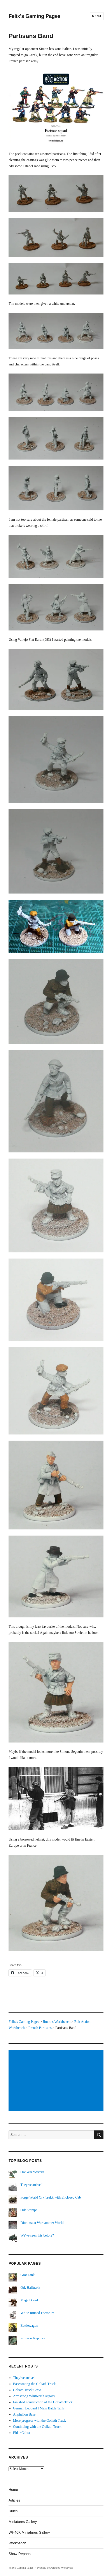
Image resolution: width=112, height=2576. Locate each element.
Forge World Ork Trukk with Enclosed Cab (50, 2197)
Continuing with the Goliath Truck (37, 2426)
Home (13, 2490)
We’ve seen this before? (37, 2235)
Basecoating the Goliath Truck (34, 2384)
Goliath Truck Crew (27, 2390)
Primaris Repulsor (33, 2338)
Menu (96, 16)
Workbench (17, 2543)
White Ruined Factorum (37, 2313)
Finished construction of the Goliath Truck (42, 2402)
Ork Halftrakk (30, 2287)
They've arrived (31, 2185)
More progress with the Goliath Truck (39, 2420)
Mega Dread (29, 2300)
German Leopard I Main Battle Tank (38, 2408)
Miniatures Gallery (23, 2522)
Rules (13, 2511)
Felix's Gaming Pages (34, 16)
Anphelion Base (24, 2414)
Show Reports (20, 2554)
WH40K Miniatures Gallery (29, 2532)
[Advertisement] (56, 2081)
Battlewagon (29, 2325)
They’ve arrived (24, 2378)
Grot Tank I (28, 2275)
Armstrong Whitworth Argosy (34, 2396)
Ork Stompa (28, 2210)
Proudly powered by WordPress (55, 2567)
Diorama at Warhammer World (41, 2223)
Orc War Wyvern (32, 2172)
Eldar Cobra (21, 2433)
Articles (14, 2500)
